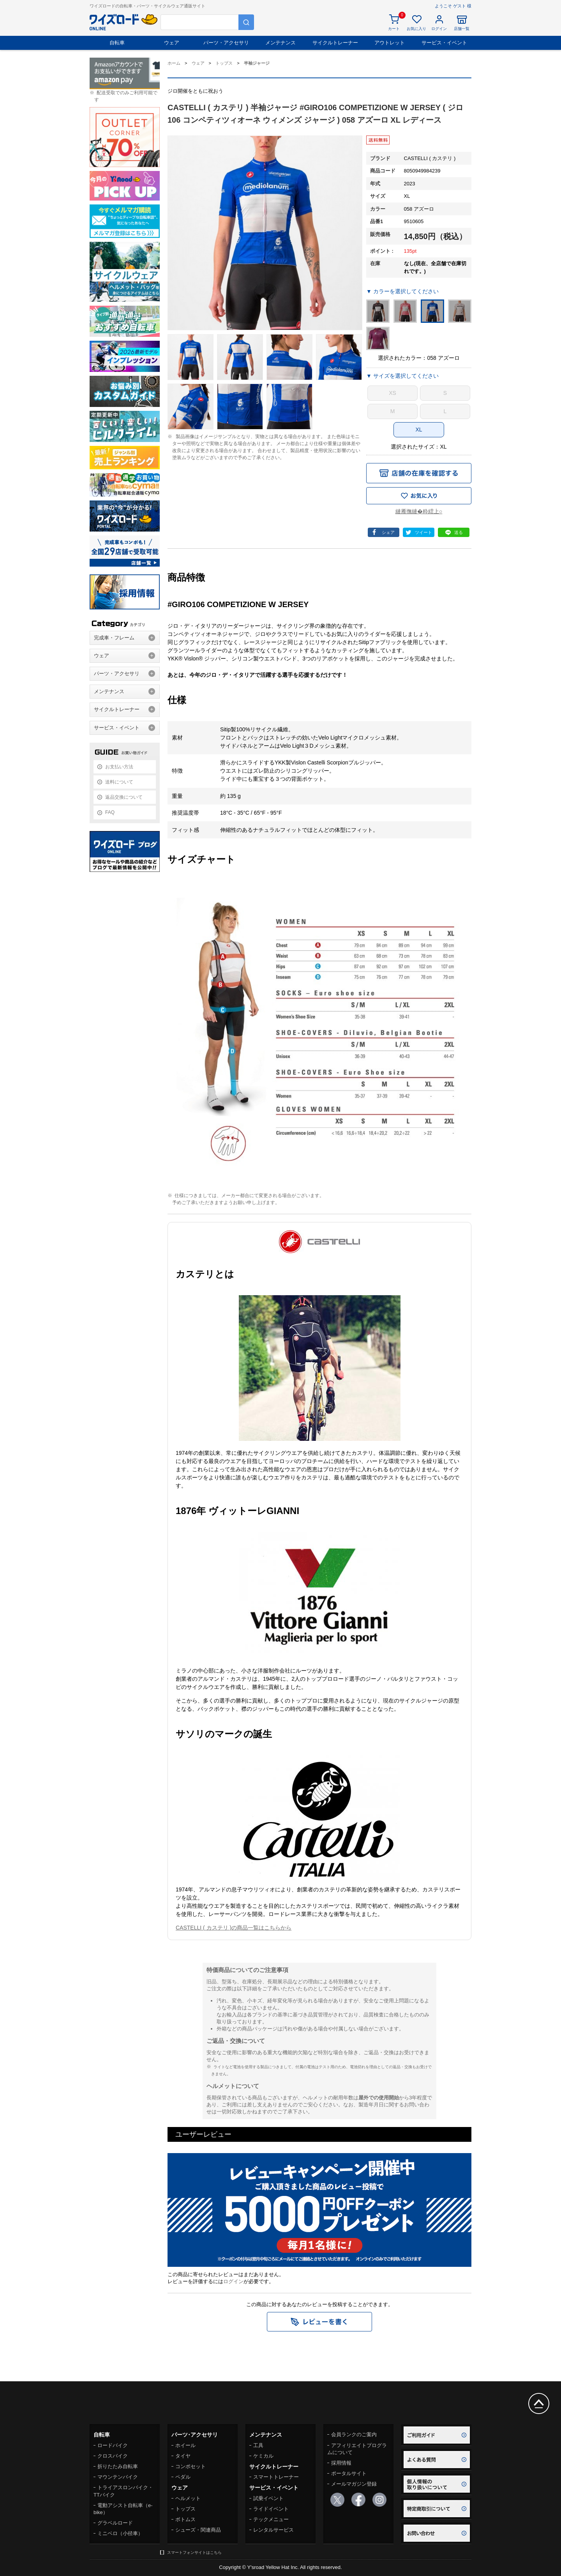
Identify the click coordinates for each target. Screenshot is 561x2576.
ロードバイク (112, 2445)
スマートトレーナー (276, 2477)
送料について (119, 782)
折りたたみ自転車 (117, 2466)
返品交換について (124, 797)
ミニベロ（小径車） (120, 2533)
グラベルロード (115, 2523)
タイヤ (183, 2456)
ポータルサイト (349, 2473)
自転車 (117, 43)
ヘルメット (188, 2498)
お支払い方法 (119, 766)
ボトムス (185, 2519)
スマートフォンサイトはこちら (194, 2552)
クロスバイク (112, 2456)
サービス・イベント (444, 43)
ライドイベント (271, 2509)
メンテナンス (280, 43)
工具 (258, 2445)
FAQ (110, 812)
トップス (185, 2509)
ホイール (185, 2445)
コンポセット (190, 2466)
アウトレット (389, 43)
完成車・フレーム (114, 638)
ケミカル (263, 2456)
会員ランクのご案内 (354, 2434)
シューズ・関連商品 (198, 2530)
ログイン (233, 2281)
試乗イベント (268, 2498)
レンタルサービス (273, 2530)
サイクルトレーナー (335, 43)
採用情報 (341, 2463)
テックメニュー (271, 2519)
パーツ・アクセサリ (226, 43)
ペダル (183, 2477)
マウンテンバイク (117, 2477)
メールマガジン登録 (354, 2484)
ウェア (171, 43)
